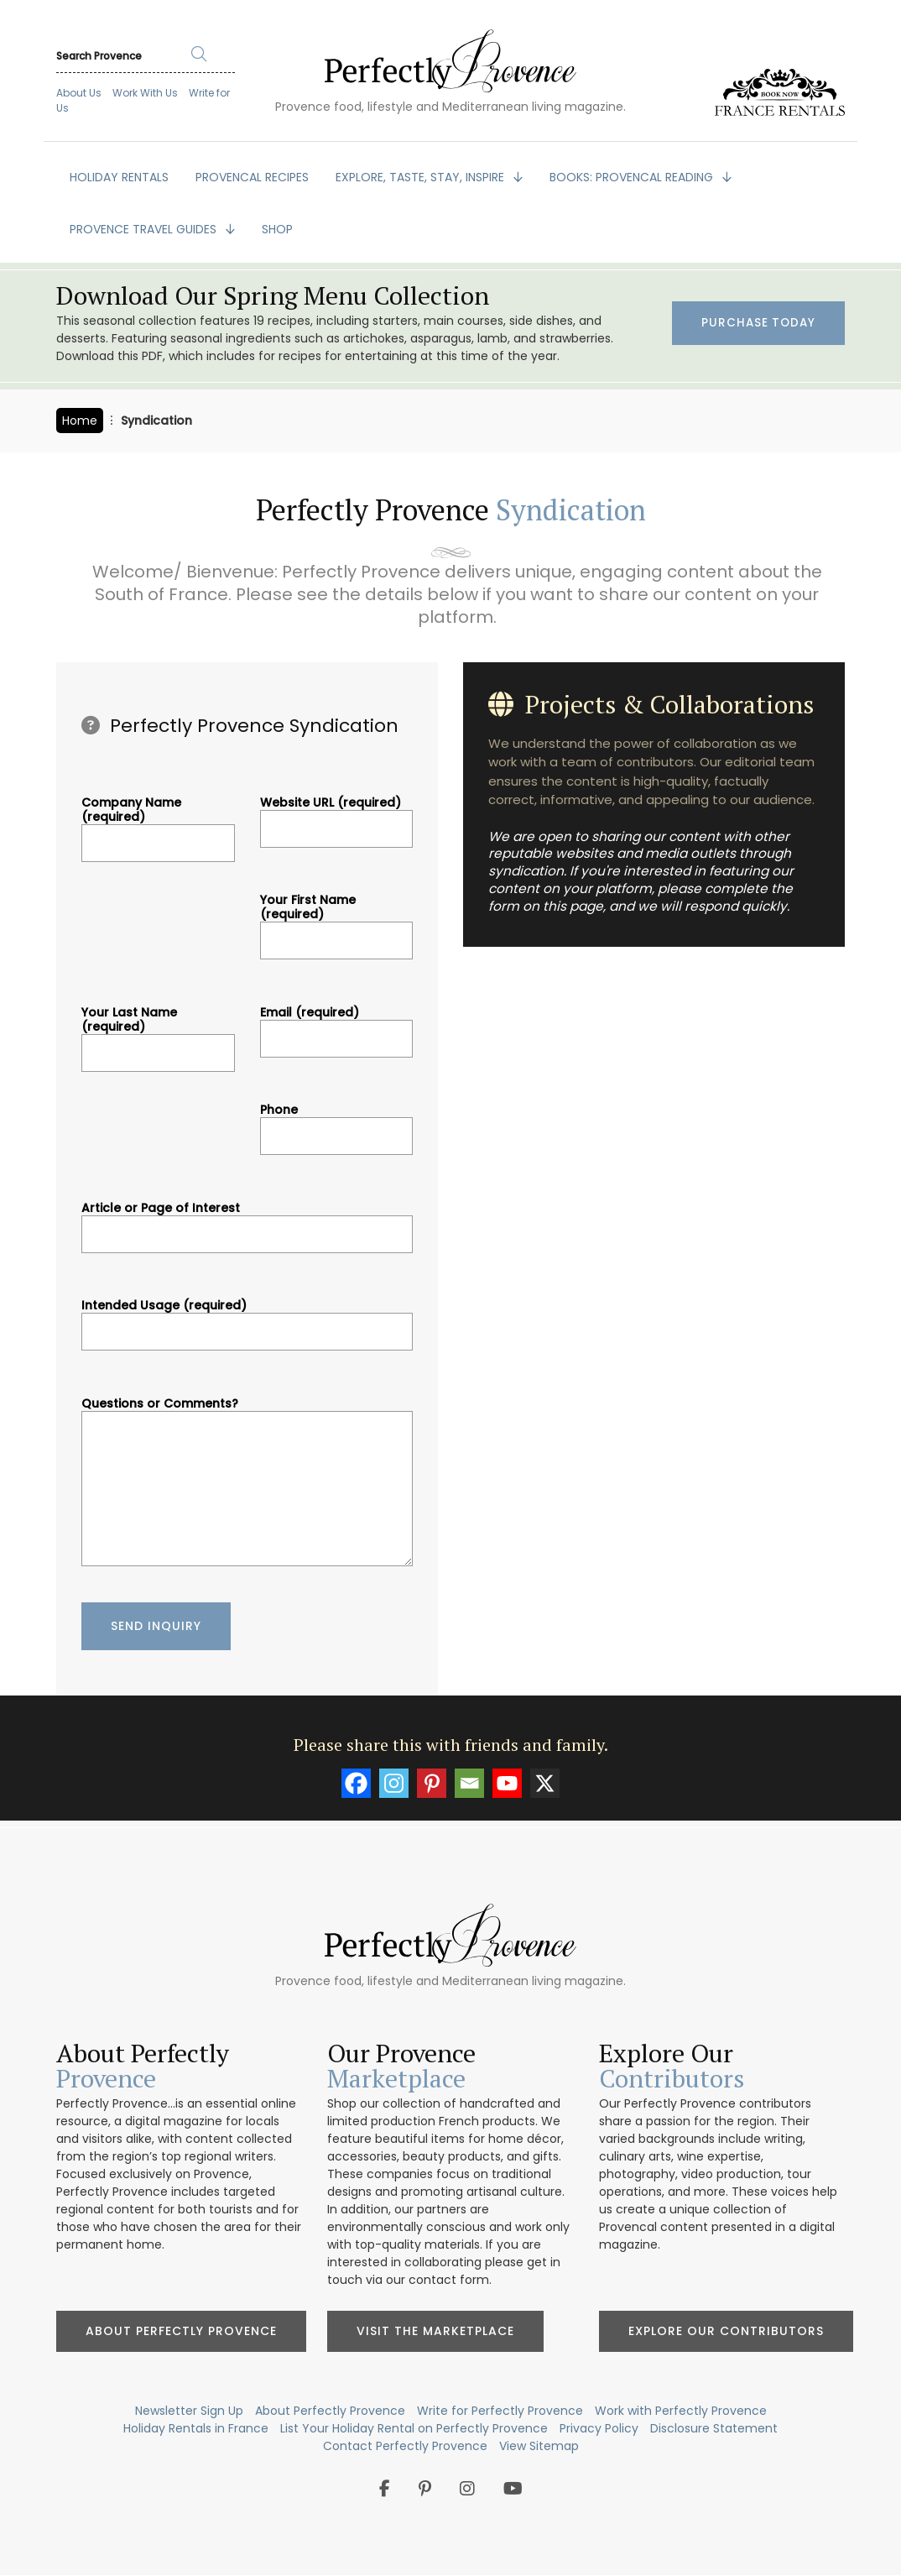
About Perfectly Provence (181, 2331)
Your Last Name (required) (158, 1033)
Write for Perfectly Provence (500, 2410)
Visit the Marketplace (435, 2331)
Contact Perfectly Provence (405, 2446)
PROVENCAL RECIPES (252, 177)
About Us (79, 93)
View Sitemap (539, 2446)
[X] (545, 1783)
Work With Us (145, 93)
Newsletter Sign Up (189, 2410)
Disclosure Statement (714, 2428)
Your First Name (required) (337, 920)
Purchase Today (756, 324)
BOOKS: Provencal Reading (632, 177)
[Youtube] (507, 1783)
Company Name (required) (158, 823)
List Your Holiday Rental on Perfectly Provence (414, 2428)
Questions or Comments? (247, 1483)
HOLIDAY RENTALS (119, 177)
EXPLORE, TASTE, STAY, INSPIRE (422, 177)
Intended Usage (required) (247, 1318)
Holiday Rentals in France (195, 2428)
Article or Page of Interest (247, 1221)
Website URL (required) (337, 816)
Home (79, 420)
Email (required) (337, 1026)
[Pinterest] (431, 1783)
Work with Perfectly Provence (681, 2410)
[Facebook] (356, 1783)
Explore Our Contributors (726, 2331)
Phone (337, 1123)
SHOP (277, 229)
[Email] (469, 1783)
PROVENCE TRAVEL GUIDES (145, 229)
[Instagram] (394, 1783)
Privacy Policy (599, 2428)
